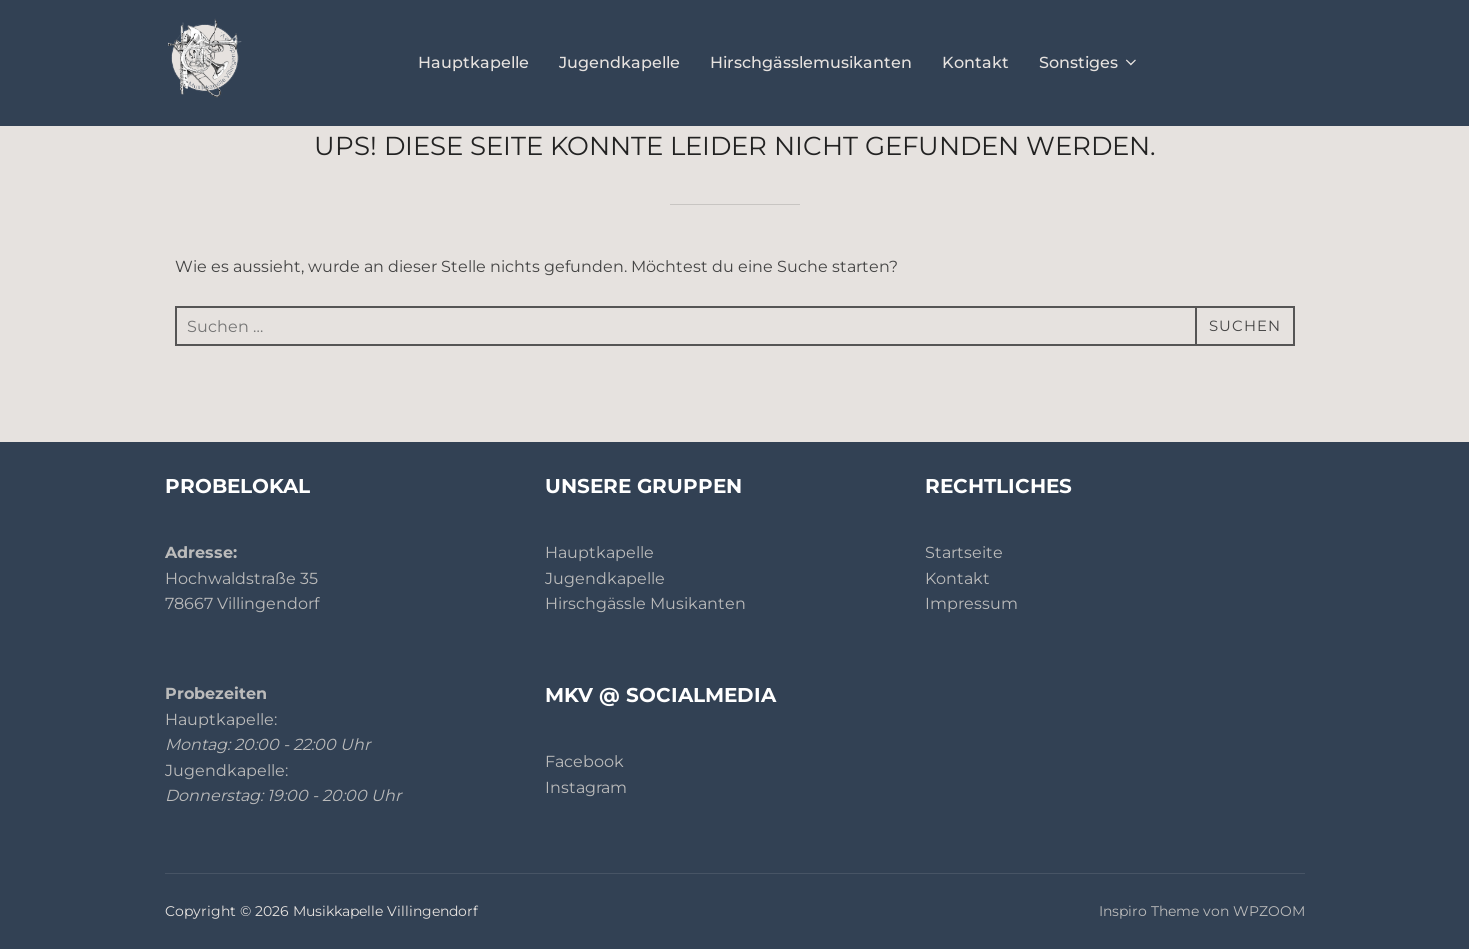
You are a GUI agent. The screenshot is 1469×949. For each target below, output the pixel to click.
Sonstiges (1089, 62)
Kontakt (975, 62)
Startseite (964, 552)
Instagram (586, 787)
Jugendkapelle (619, 62)
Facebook (584, 761)
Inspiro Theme (1149, 911)
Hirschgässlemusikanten (811, 62)
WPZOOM (1269, 911)
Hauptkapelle (473, 62)
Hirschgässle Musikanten (645, 603)
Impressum (971, 603)
